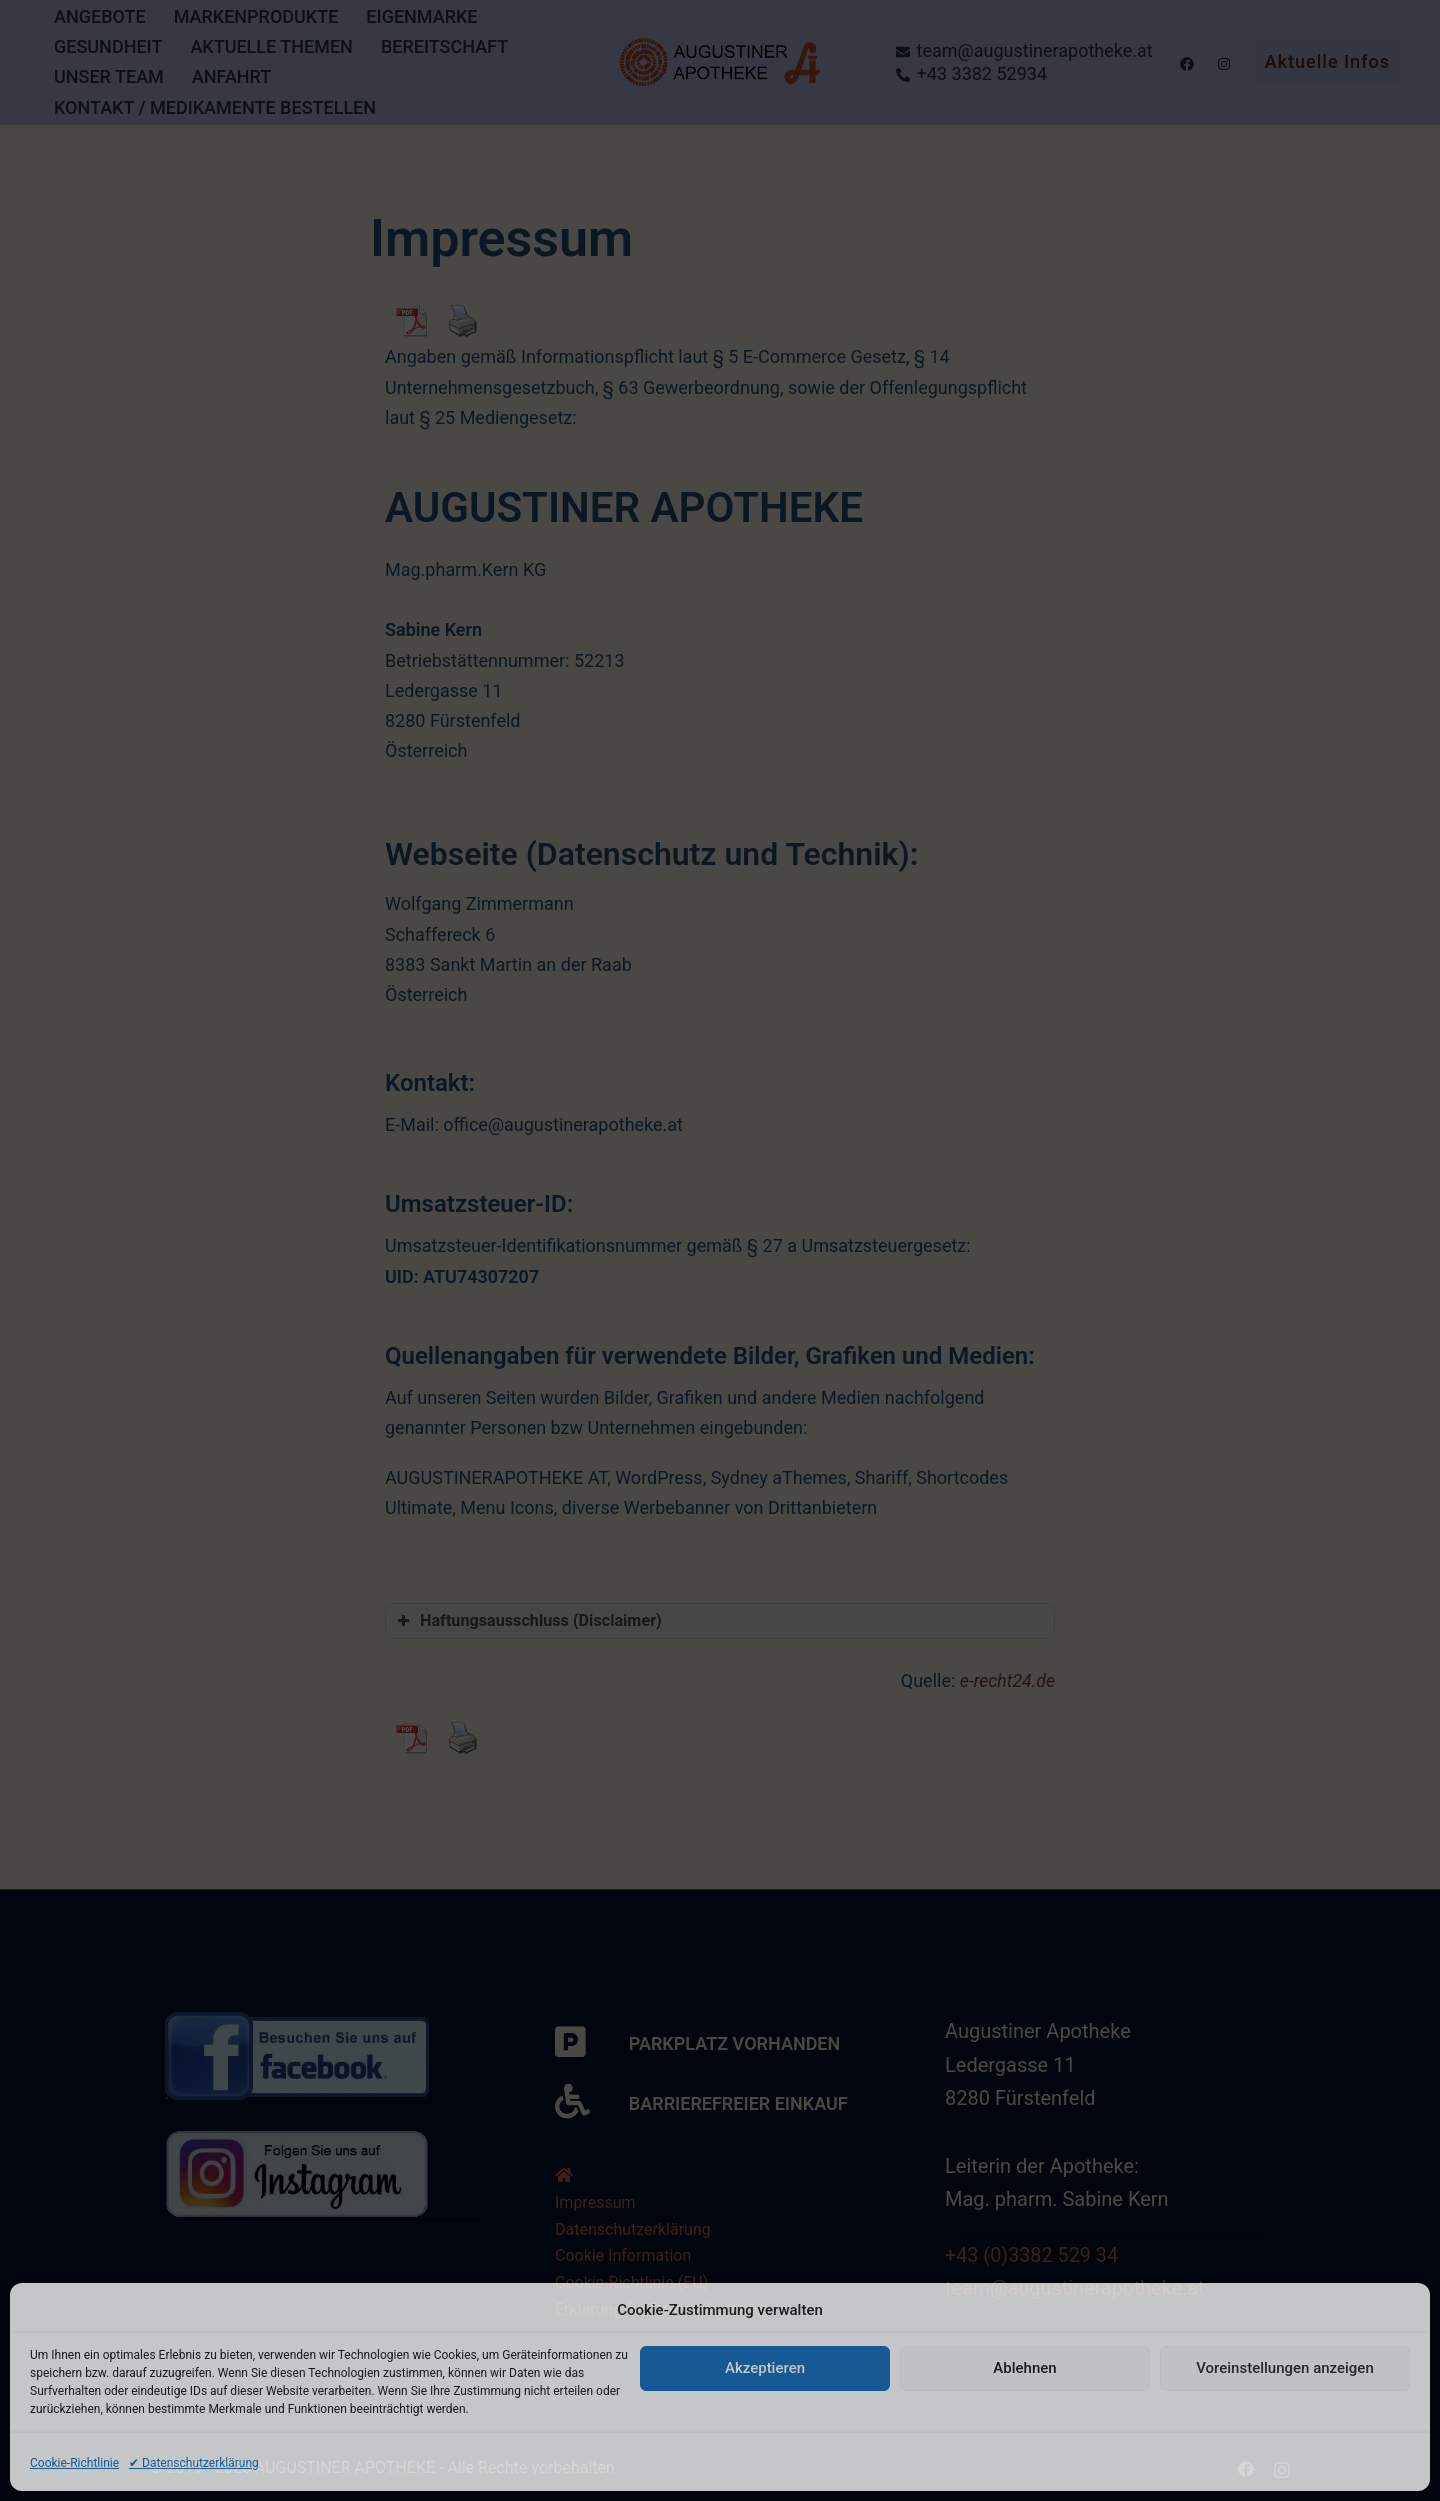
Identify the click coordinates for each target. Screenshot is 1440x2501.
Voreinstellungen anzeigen (1285, 2368)
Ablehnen (1024, 2368)
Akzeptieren (765, 2368)
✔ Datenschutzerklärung (194, 2463)
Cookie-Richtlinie (74, 2463)
